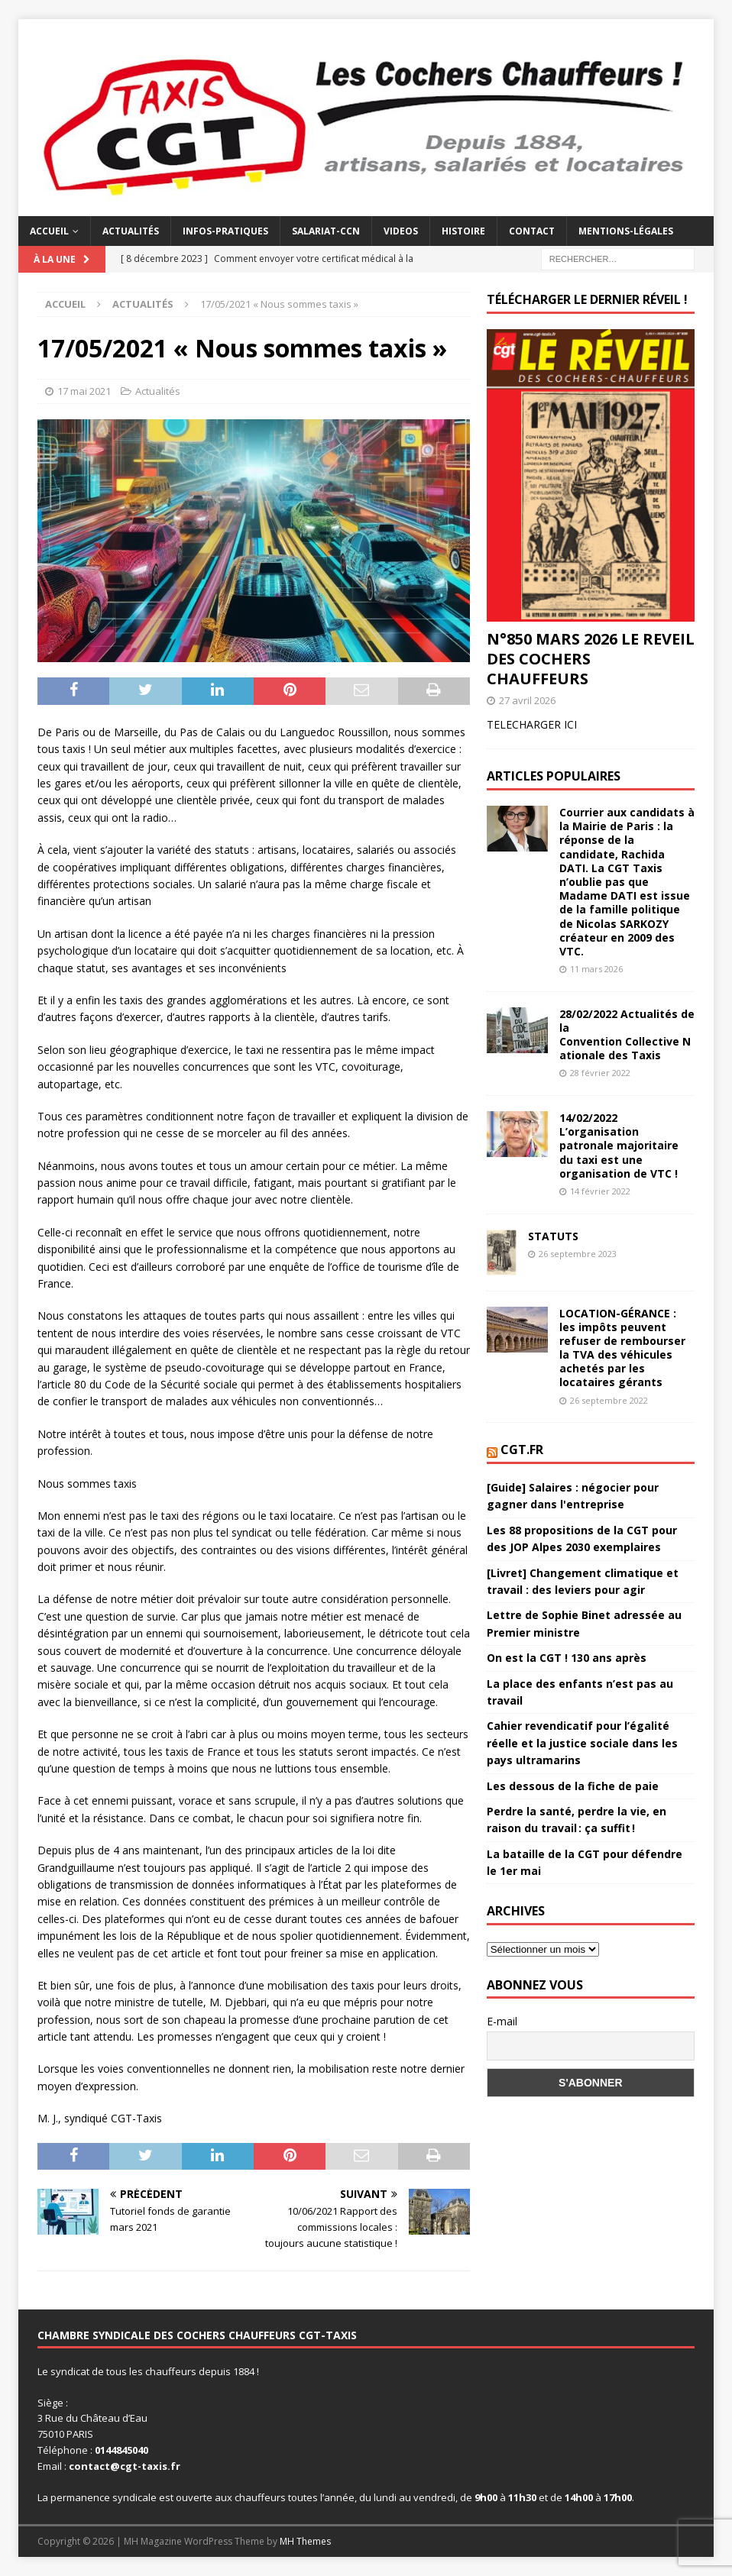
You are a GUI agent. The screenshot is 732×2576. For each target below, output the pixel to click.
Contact (532, 231)
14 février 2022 (600, 1191)
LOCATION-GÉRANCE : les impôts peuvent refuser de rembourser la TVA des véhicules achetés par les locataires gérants (622, 1348)
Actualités (130, 231)
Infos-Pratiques (225, 231)
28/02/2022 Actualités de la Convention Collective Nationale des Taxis (627, 1035)
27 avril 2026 (527, 700)
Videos (401, 231)
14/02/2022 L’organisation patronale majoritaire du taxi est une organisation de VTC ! (619, 1145)
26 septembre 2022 (609, 1400)
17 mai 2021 (84, 391)
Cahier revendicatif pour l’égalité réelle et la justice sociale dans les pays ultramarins (582, 1742)
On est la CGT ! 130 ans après (566, 1657)
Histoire (463, 231)
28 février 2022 (600, 1072)
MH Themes (305, 2541)
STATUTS (553, 1236)
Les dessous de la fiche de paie (573, 1786)
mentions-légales (625, 231)
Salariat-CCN (326, 231)
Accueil (49, 231)
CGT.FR (521, 1449)
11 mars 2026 (596, 968)
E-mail (502, 2021)
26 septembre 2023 (578, 1253)
